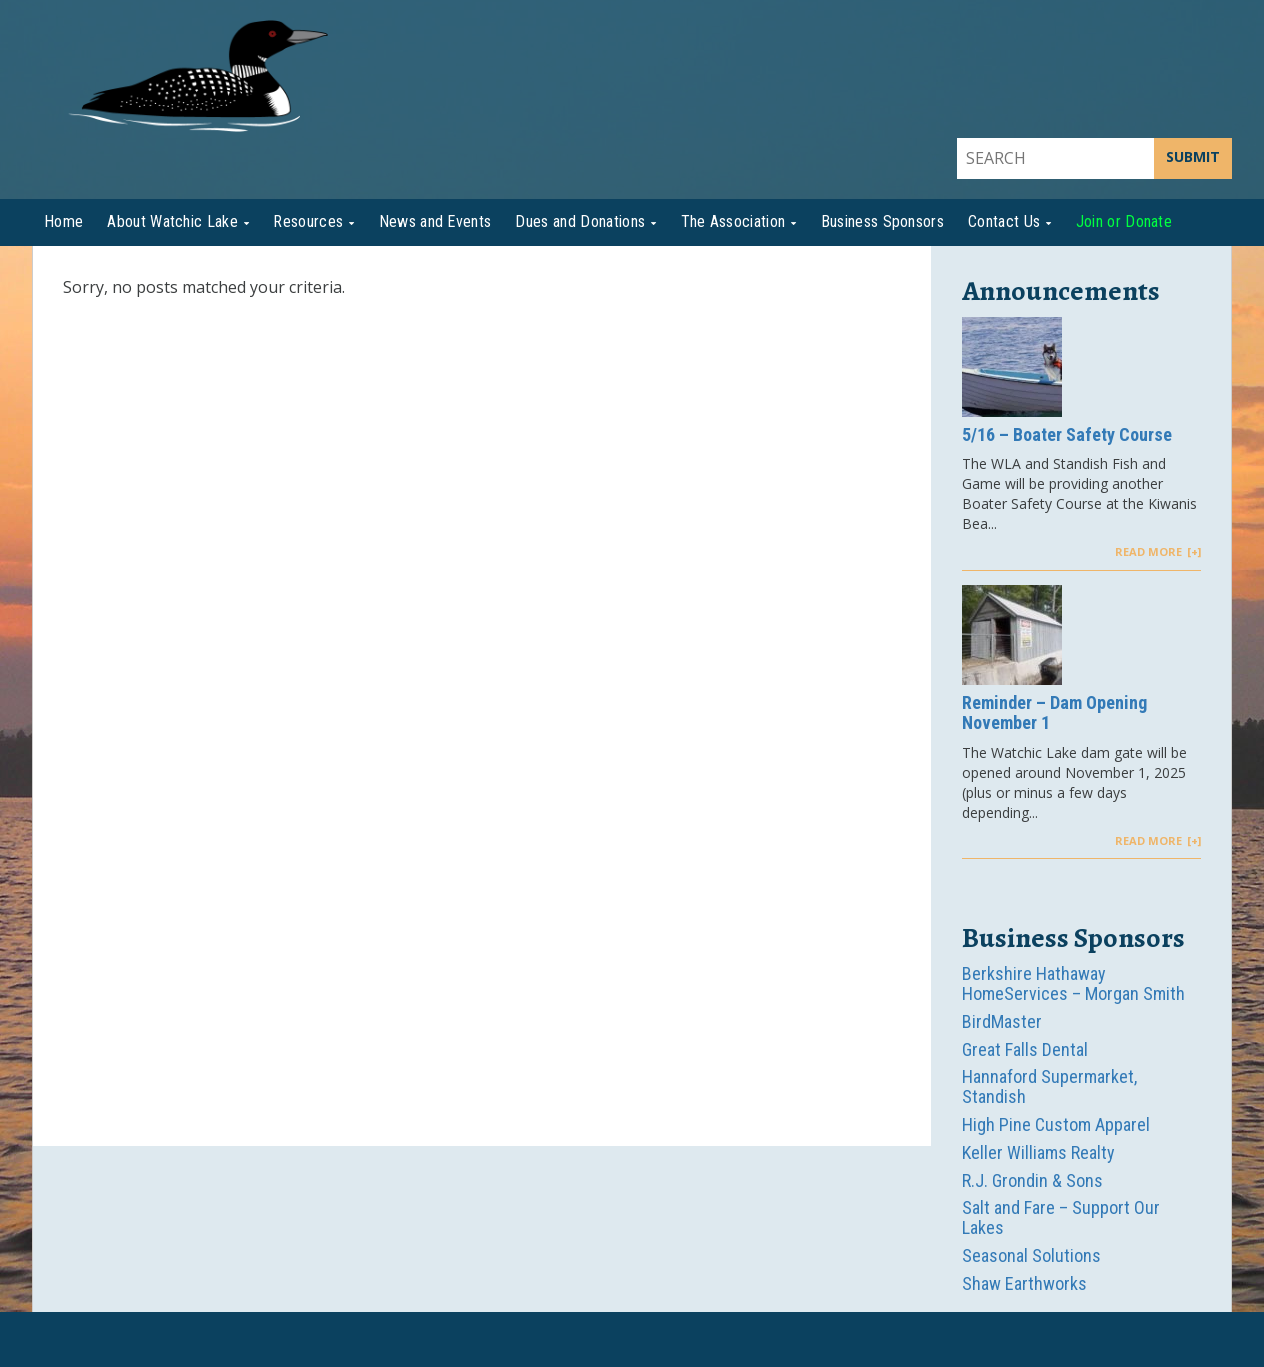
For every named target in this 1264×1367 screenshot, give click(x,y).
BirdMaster (1002, 1021)
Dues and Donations (580, 221)
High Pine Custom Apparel (1056, 1124)
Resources (308, 221)
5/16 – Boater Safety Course (1067, 435)
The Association (733, 221)
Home (63, 221)
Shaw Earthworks (1024, 1283)
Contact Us (1004, 221)
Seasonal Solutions (1031, 1255)
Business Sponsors (882, 221)
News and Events (435, 221)
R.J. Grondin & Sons (1032, 1180)
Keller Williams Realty (1038, 1152)
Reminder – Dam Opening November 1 (1054, 713)
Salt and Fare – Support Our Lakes (1061, 1217)
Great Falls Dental (1025, 1049)
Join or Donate (1124, 221)
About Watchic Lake (172, 221)
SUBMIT (1193, 156)
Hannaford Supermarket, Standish (1049, 1086)
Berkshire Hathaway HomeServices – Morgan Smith (1073, 983)
